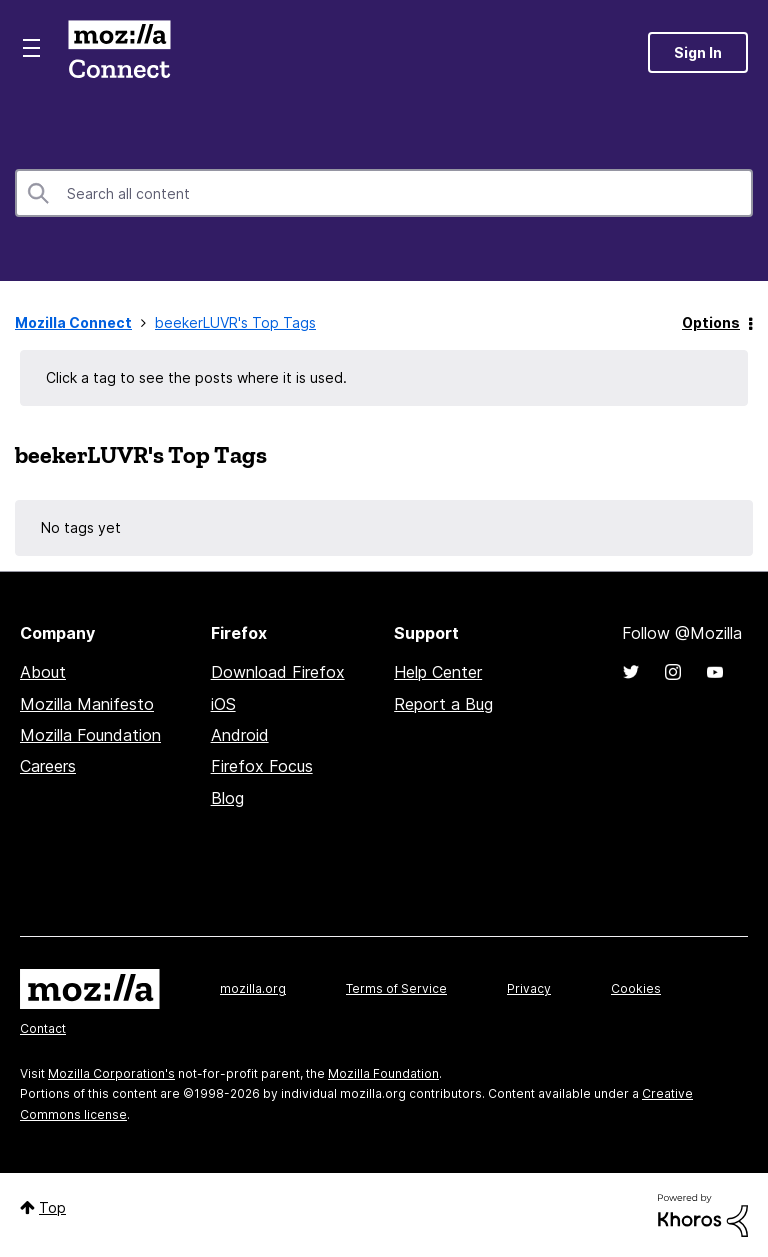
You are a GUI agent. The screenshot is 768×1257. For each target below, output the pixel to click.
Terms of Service (396, 988)
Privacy (529, 988)
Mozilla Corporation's (111, 1073)
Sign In (698, 52)
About (43, 672)
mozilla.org (253, 988)
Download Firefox (278, 672)
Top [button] (52, 1207)
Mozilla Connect (119, 52)
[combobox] (384, 193)
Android (240, 735)
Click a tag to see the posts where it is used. (196, 377)
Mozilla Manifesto (87, 704)
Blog (227, 798)
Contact (43, 1028)
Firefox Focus (262, 766)
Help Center (438, 672)
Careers (48, 766)
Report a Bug (443, 704)
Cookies (636, 988)
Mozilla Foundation (90, 735)
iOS (223, 704)
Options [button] (711, 322)
